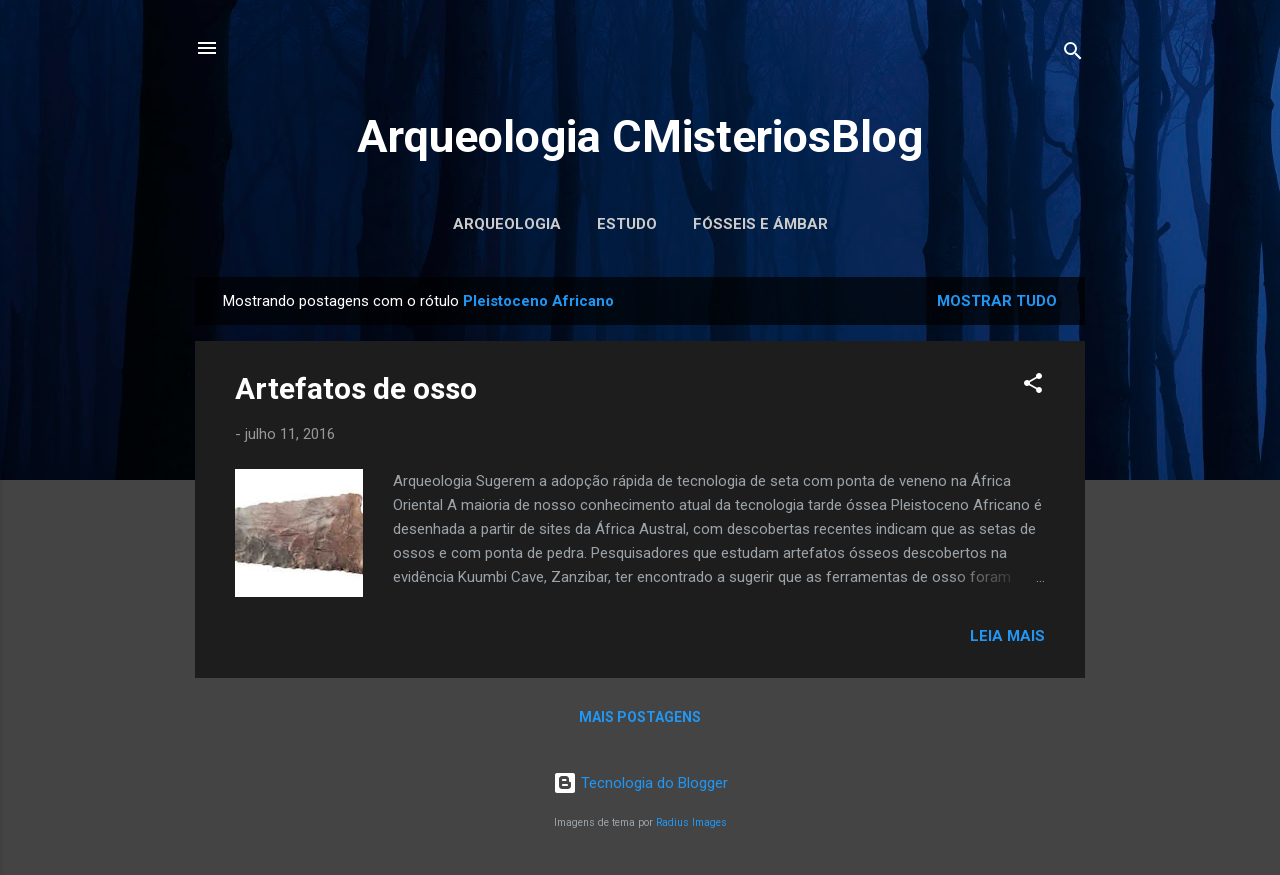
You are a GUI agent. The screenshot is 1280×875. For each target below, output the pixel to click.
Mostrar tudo (997, 301)
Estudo (627, 224)
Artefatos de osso (356, 388)
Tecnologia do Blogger (640, 783)
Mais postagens (640, 717)
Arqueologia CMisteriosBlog (640, 136)
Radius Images (691, 822)
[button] (1033, 386)
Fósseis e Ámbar (760, 224)
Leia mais (1007, 636)
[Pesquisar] (1073, 54)
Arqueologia (507, 224)
